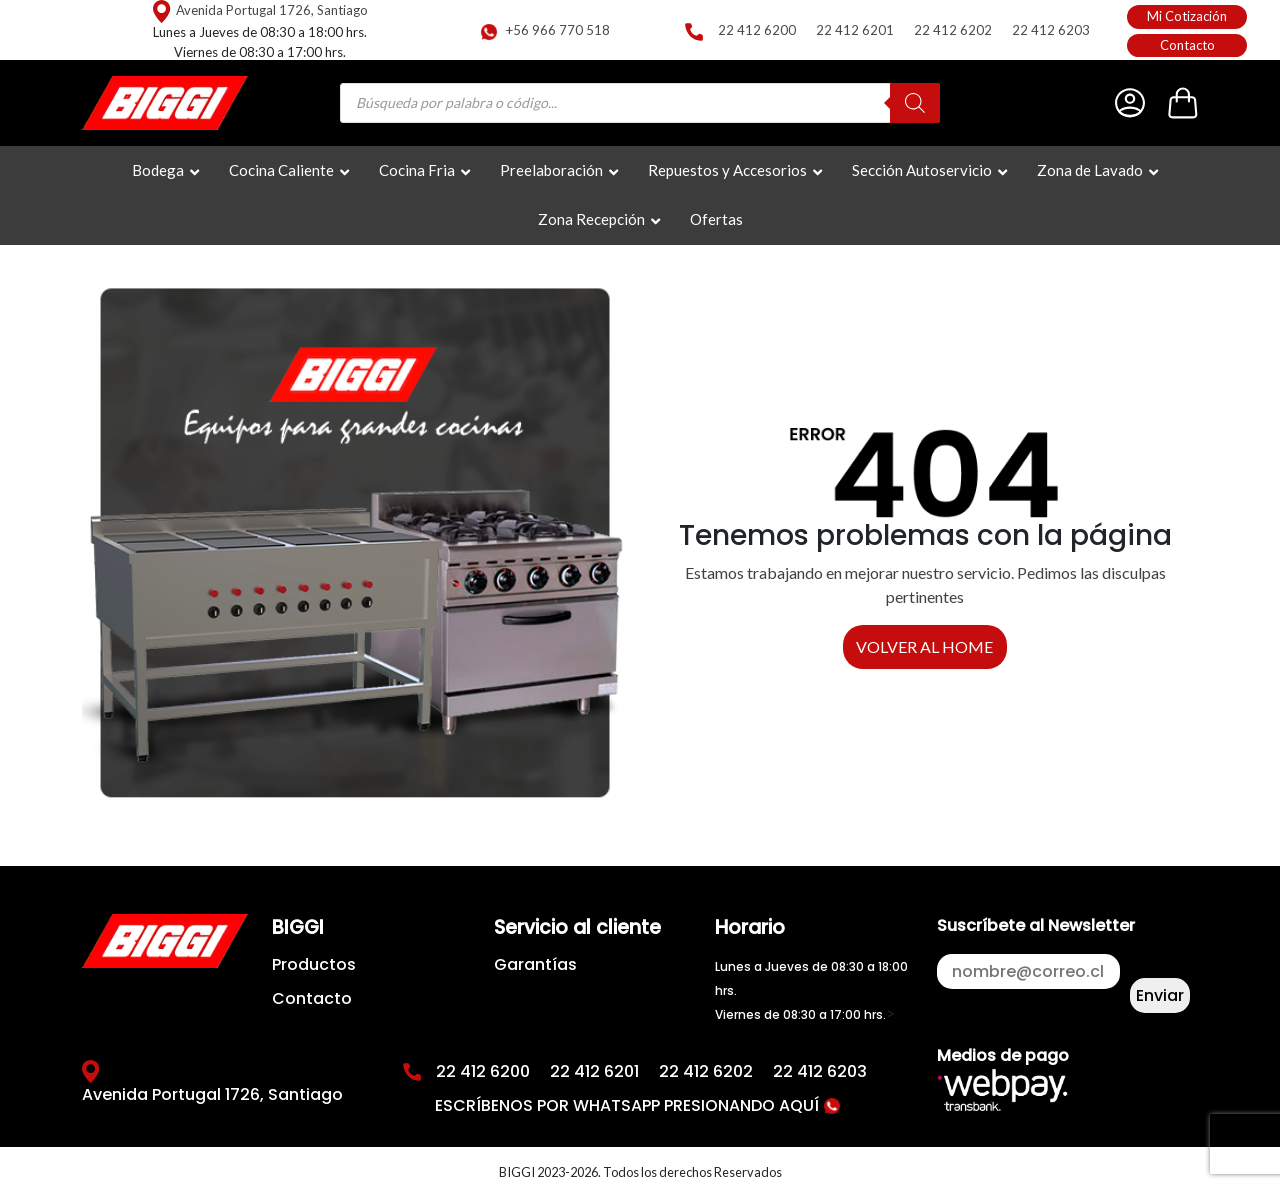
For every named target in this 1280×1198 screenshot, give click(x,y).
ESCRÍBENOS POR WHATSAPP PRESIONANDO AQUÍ (638, 1105)
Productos (314, 964)
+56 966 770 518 (558, 30)
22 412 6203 (1051, 30)
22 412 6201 (855, 30)
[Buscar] (915, 103)
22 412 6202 (953, 30)
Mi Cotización (1187, 16)
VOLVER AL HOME (924, 646)
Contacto (1187, 45)
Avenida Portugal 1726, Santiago (272, 10)
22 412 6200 (757, 30)
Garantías (535, 964)
